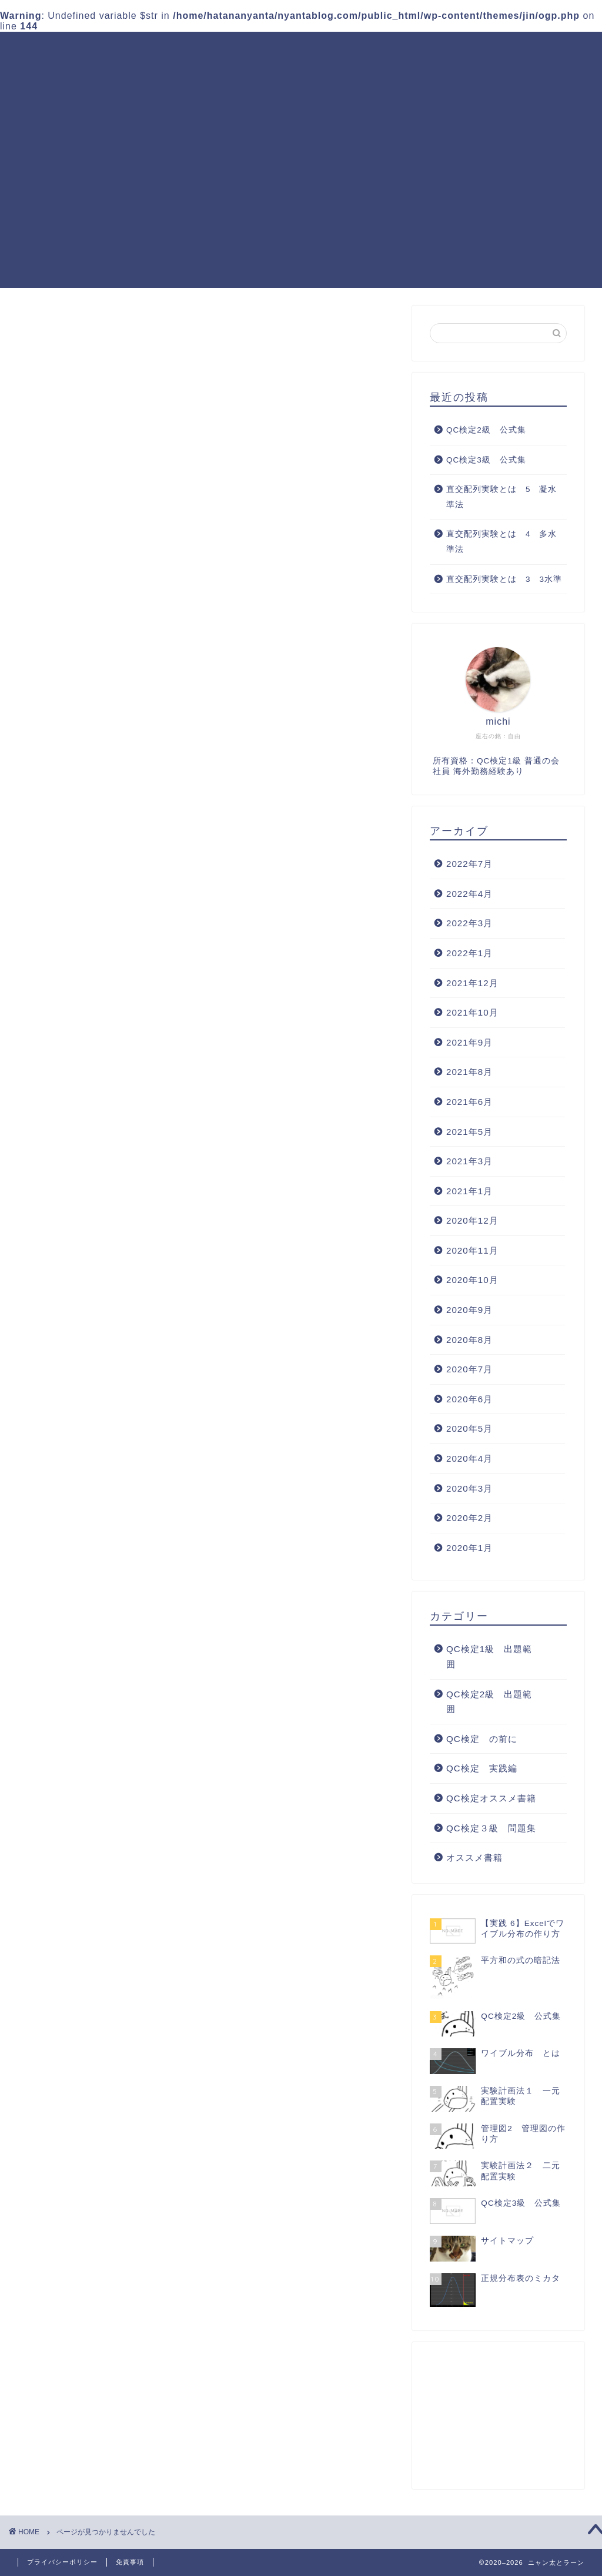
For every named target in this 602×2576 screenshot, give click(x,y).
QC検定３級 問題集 (421, 50)
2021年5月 (469, 1132)
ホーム (117, 50)
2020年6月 (469, 1399)
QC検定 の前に (102, 857)
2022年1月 (469, 953)
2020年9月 (469, 1310)
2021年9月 (469, 1042)
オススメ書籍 (95, 919)
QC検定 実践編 (520, 50)
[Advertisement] (301, 205)
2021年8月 (469, 1072)
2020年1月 (469, 1548)
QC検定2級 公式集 (486, 430)
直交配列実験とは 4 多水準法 (501, 542)
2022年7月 (469, 864)
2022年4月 (469, 894)
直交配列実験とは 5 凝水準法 (501, 497)
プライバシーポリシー (62, 2561)
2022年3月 (469, 923)
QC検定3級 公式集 (486, 459)
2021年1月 (469, 1191)
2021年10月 (472, 1012)
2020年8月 (469, 1340)
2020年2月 (469, 1518)
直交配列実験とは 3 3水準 (504, 579)
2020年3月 (469, 1488)
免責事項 (130, 2561)
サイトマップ (239, 73)
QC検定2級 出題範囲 (310, 50)
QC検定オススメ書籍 (148, 73)
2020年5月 (469, 1428)
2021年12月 (472, 983)
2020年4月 (469, 1458)
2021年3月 (469, 1161)
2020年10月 (472, 1280)
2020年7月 (469, 1369)
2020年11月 (472, 1250)
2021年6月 (469, 1102)
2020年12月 (472, 1220)
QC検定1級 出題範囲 (196, 50)
